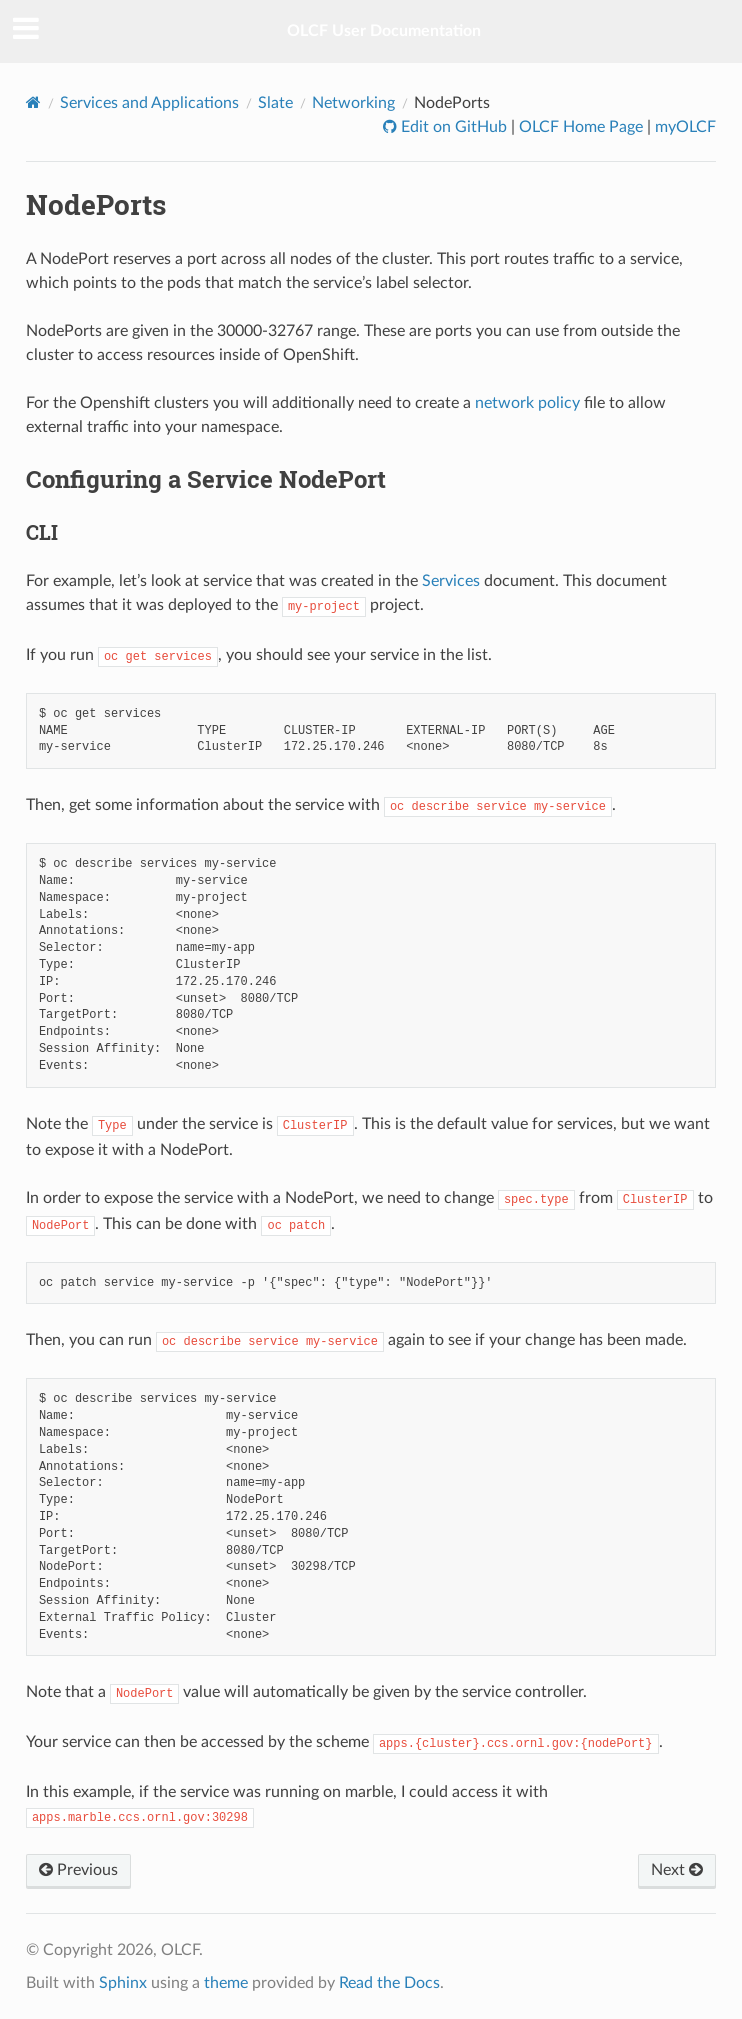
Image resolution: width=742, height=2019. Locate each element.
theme (226, 1983)
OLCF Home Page (581, 127)
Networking (353, 103)
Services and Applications (149, 103)
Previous (78, 1870)
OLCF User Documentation (384, 31)
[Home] (33, 102)
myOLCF (685, 127)
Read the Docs (389, 1983)
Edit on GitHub (452, 127)
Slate (275, 103)
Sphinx (123, 1983)
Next (677, 1870)
